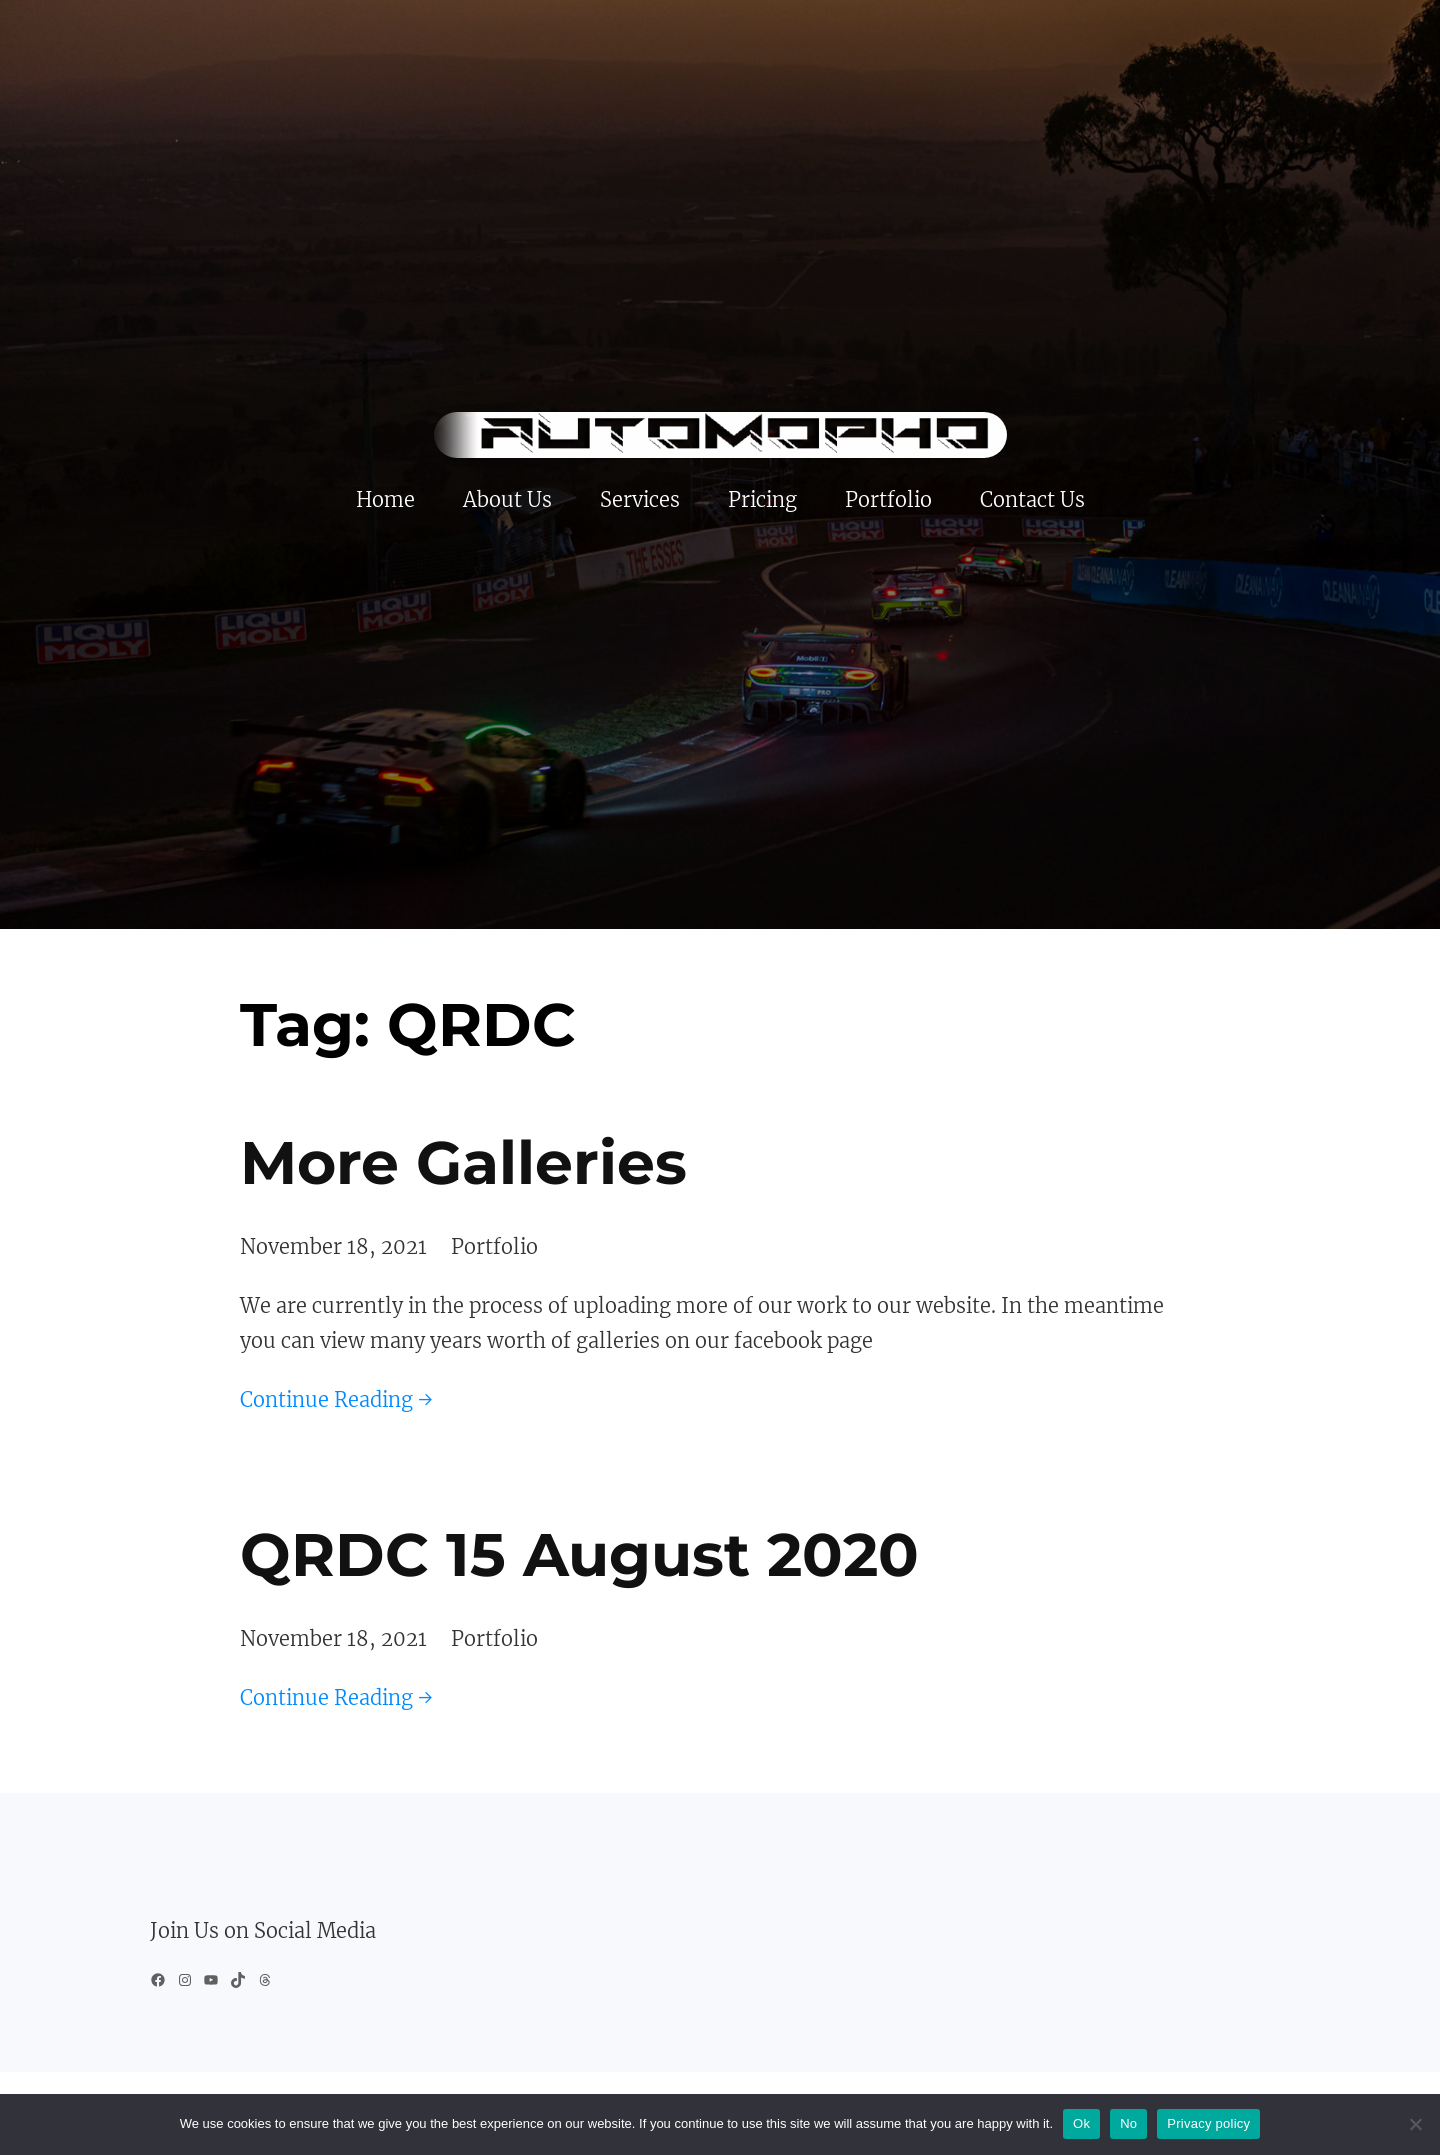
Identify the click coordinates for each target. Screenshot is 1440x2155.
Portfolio (494, 1246)
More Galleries (463, 1162)
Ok (1081, 2123)
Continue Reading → (336, 1399)
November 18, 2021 (333, 1246)
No (1128, 2123)
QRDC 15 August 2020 (579, 1554)
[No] (1415, 2124)
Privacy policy (1208, 2123)
